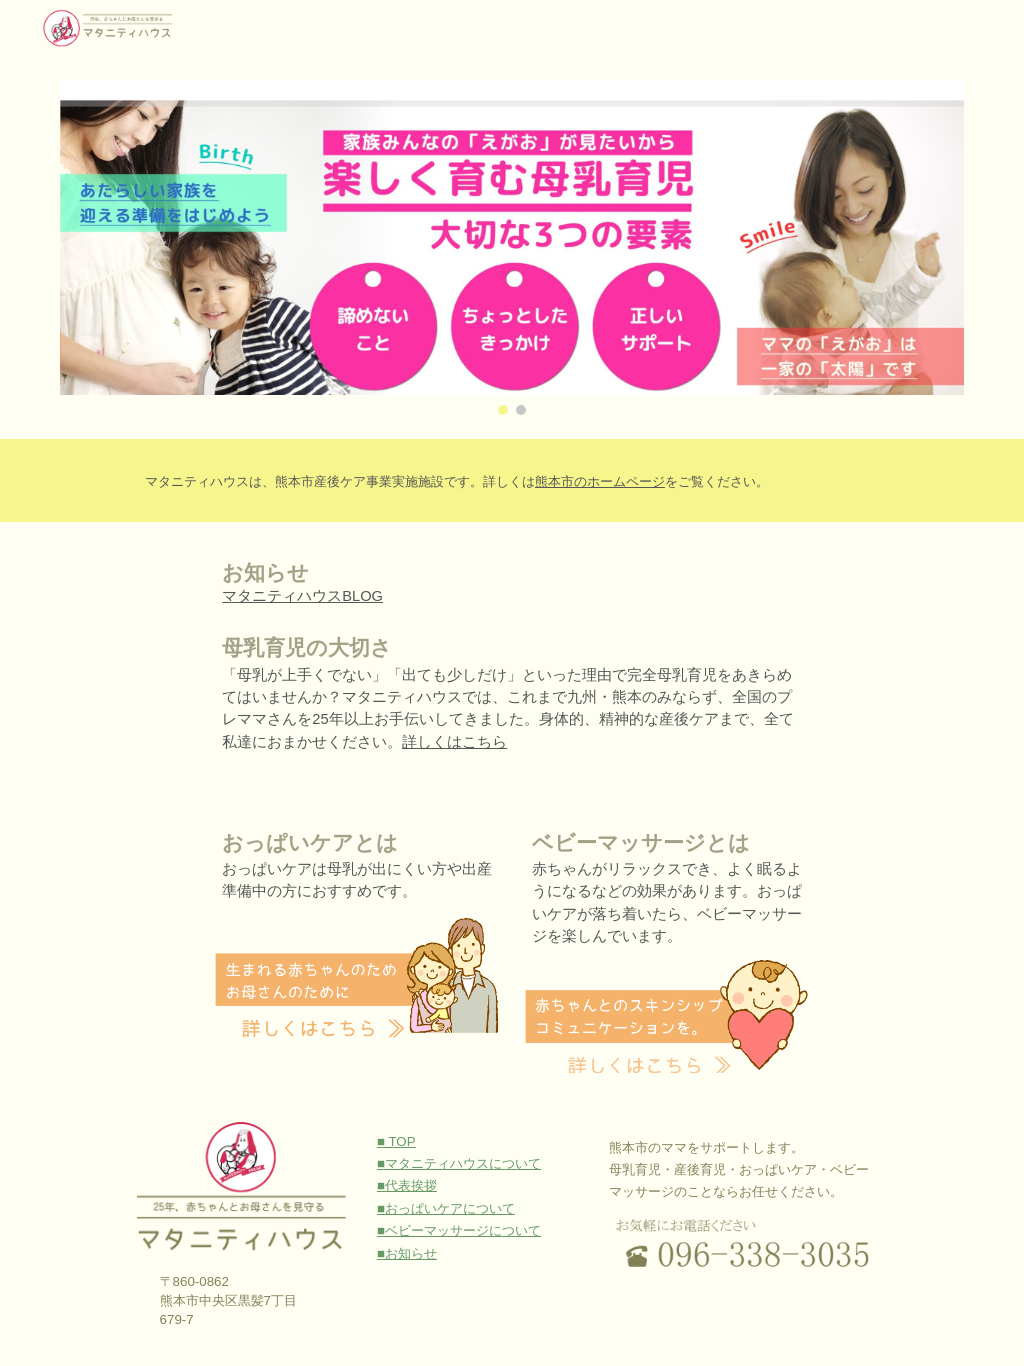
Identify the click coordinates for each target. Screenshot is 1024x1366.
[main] (550, 480)
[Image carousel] (512, 247)
